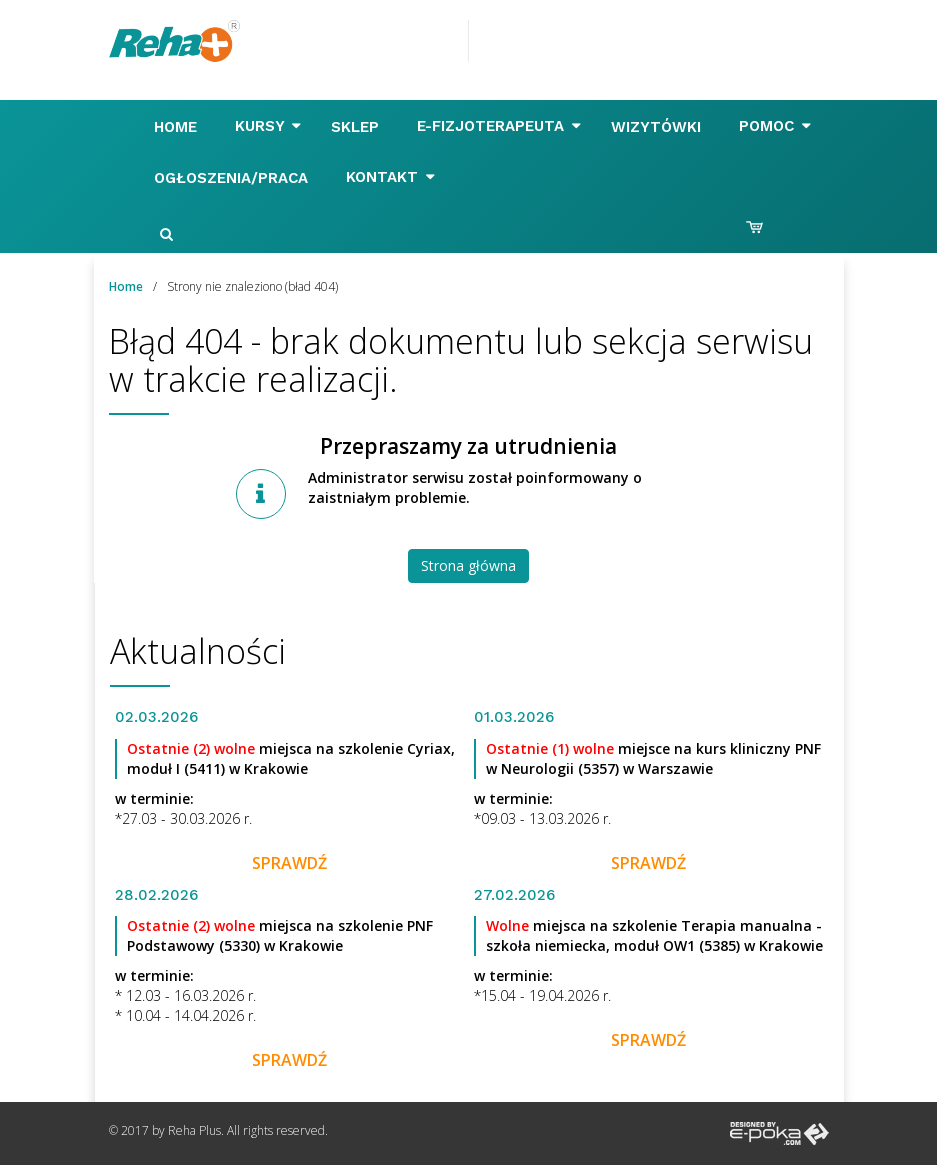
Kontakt (390, 177)
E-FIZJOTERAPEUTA (499, 126)
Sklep (357, 127)
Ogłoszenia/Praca (233, 178)
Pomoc (775, 126)
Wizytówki (658, 127)
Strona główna (468, 565)
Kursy (268, 126)
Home (178, 127)
